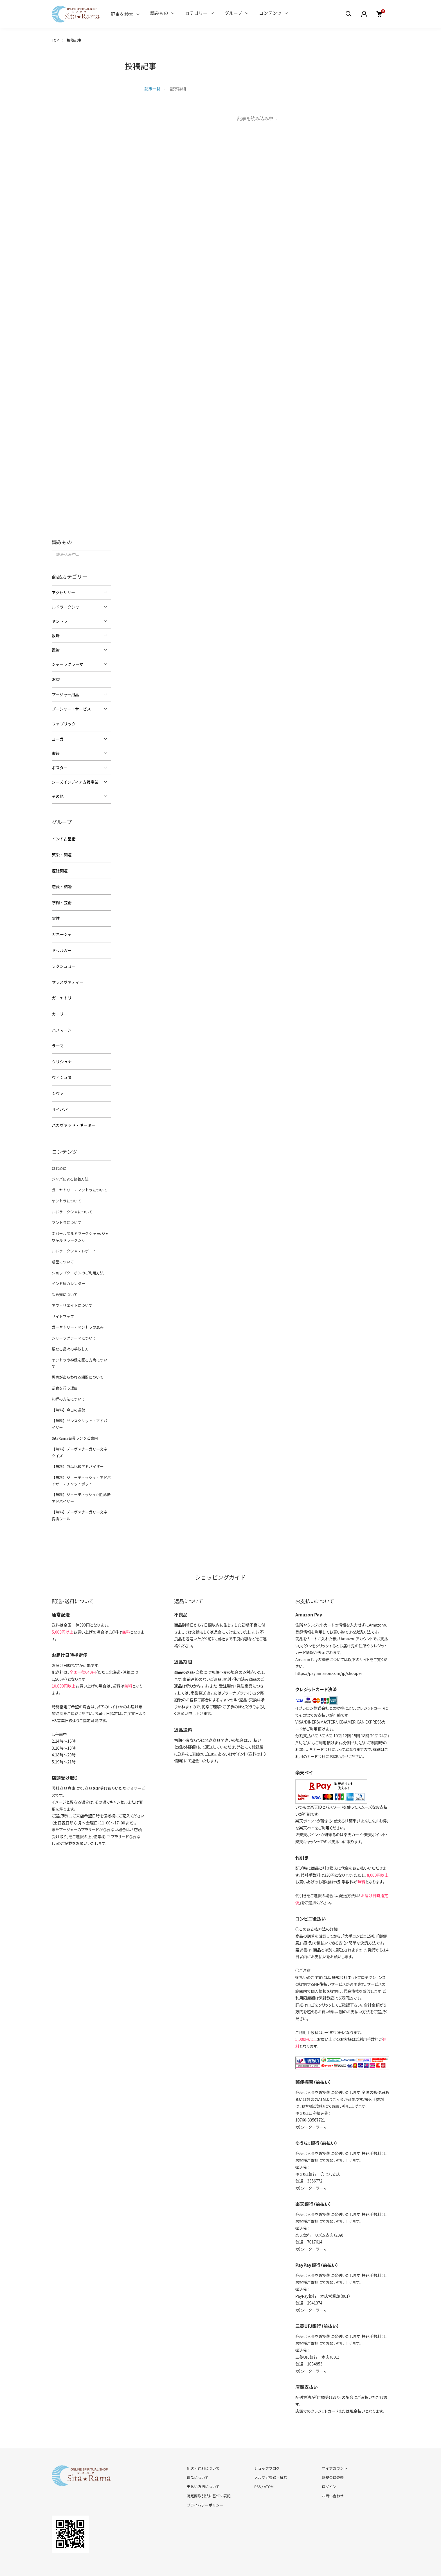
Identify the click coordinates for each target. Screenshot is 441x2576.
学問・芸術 (61, 900)
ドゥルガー (61, 947)
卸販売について (64, 1284)
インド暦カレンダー (68, 1274)
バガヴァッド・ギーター (73, 1119)
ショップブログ (267, 2446)
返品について (198, 2456)
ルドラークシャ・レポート (74, 1242)
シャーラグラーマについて (74, 1327)
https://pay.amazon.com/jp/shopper (328, 1651)
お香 (56, 679)
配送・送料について (203, 2446)
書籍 (56, 753)
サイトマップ (63, 1305)
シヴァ (58, 1088)
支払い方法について (203, 2465)
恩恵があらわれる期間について (77, 1358)
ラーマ (58, 1041)
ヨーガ (58, 738)
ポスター (60, 767)
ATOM (269, 2465)
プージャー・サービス (71, 708)
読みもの (159, 13)
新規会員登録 (333, 2456)
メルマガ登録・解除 (270, 2456)
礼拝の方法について (68, 1380)
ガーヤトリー (63, 994)
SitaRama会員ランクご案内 (74, 1418)
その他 (58, 796)
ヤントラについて (66, 1193)
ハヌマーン (61, 1025)
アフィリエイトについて (72, 1295)
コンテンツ (270, 13)
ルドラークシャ (65, 607)
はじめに (59, 1161)
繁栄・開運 (61, 853)
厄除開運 (60, 869)
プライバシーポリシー (205, 2483)
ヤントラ (60, 621)
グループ (233, 13)
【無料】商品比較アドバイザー (77, 1446)
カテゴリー (196, 13)
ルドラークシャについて (72, 1204)
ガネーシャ (61, 932)
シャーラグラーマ (67, 664)
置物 (56, 650)
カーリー (60, 1009)
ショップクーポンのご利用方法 (77, 1263)
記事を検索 (122, 14)
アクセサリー (63, 592)
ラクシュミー (63, 963)
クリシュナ (61, 1056)
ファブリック (63, 723)
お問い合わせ (333, 2474)
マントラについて (66, 1214)
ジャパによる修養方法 (70, 1172)
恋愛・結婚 (61, 885)
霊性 (56, 916)
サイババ (60, 1103)
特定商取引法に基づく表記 (209, 2474)
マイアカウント (334, 2446)
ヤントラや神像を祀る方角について (81, 1348)
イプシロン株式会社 (312, 1686)
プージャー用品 (65, 694)
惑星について (63, 1253)
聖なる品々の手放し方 (70, 1337)
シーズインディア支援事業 (75, 781)
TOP (55, 40)
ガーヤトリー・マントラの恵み (77, 1316)
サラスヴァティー (67, 978)
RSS (257, 2465)
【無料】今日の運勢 (68, 1390)
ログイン (329, 2465)
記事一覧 (152, 89)
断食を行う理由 (64, 1369)
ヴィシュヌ (61, 1072)
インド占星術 (63, 838)
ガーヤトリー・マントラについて (79, 1182)
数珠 (56, 635)
